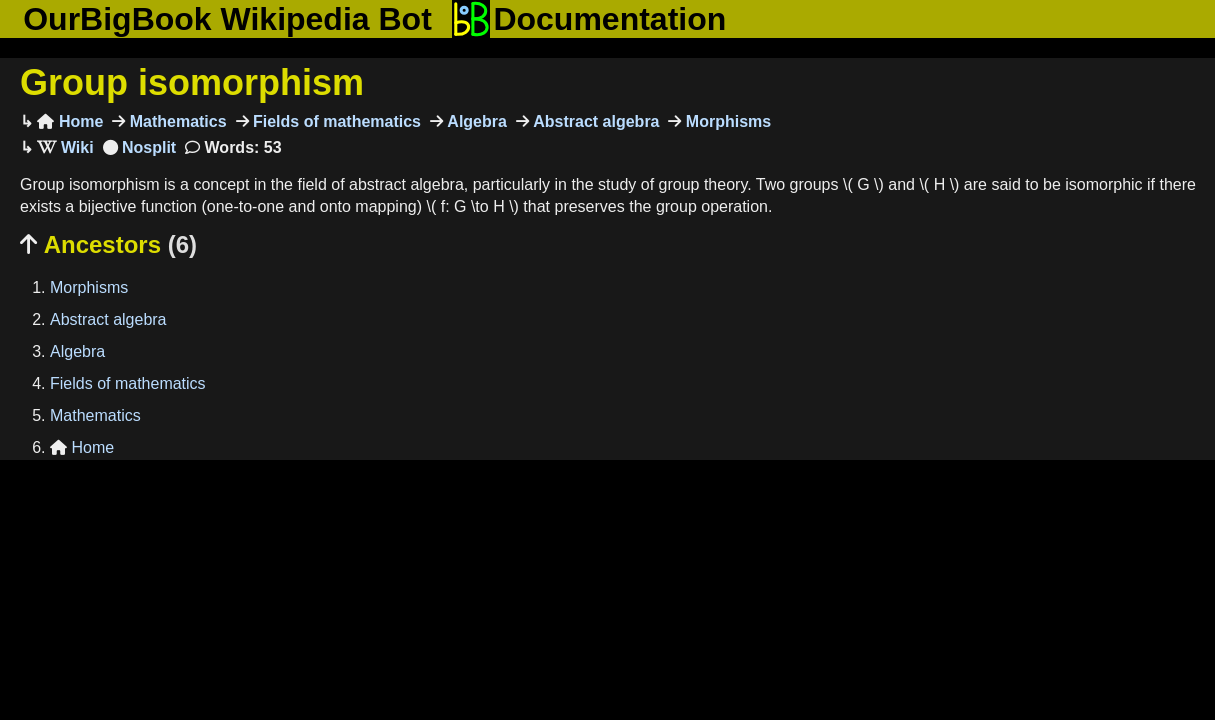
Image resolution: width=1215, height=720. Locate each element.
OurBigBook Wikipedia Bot (227, 19)
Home (70, 121)
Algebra (475, 121)
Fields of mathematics (335, 121)
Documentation (589, 19)
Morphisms (726, 121)
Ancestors (108, 244)
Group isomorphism (192, 82)
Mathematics (175, 121)
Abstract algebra (594, 121)
